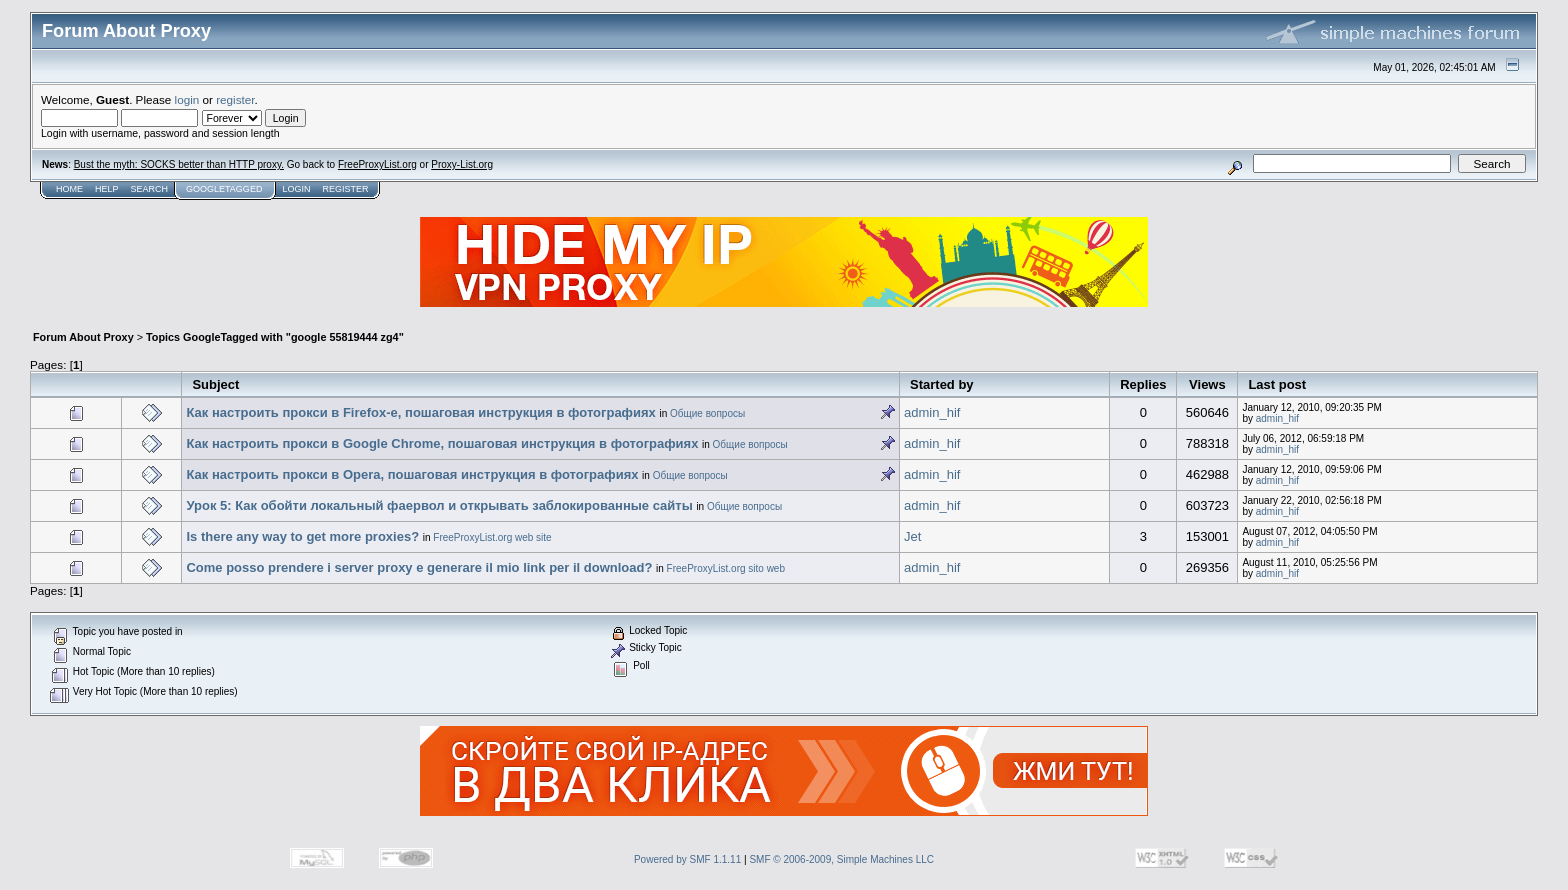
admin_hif (932, 412)
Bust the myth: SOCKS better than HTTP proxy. (179, 164)
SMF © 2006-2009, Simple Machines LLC (841, 859)
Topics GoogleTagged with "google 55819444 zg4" (275, 337)
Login (296, 189)
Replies (1143, 384)
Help (107, 189)
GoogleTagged (224, 189)
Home (69, 189)
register (235, 99)
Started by (942, 384)
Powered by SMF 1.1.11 (687, 859)
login (187, 99)
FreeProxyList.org (377, 164)
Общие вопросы (707, 413)
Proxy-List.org (462, 164)
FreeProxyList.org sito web (726, 568)
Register (345, 189)
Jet (912, 536)
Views (1207, 384)
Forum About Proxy (83, 337)
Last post (1277, 384)
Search (150, 189)
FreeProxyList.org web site (492, 537)
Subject (215, 384)
